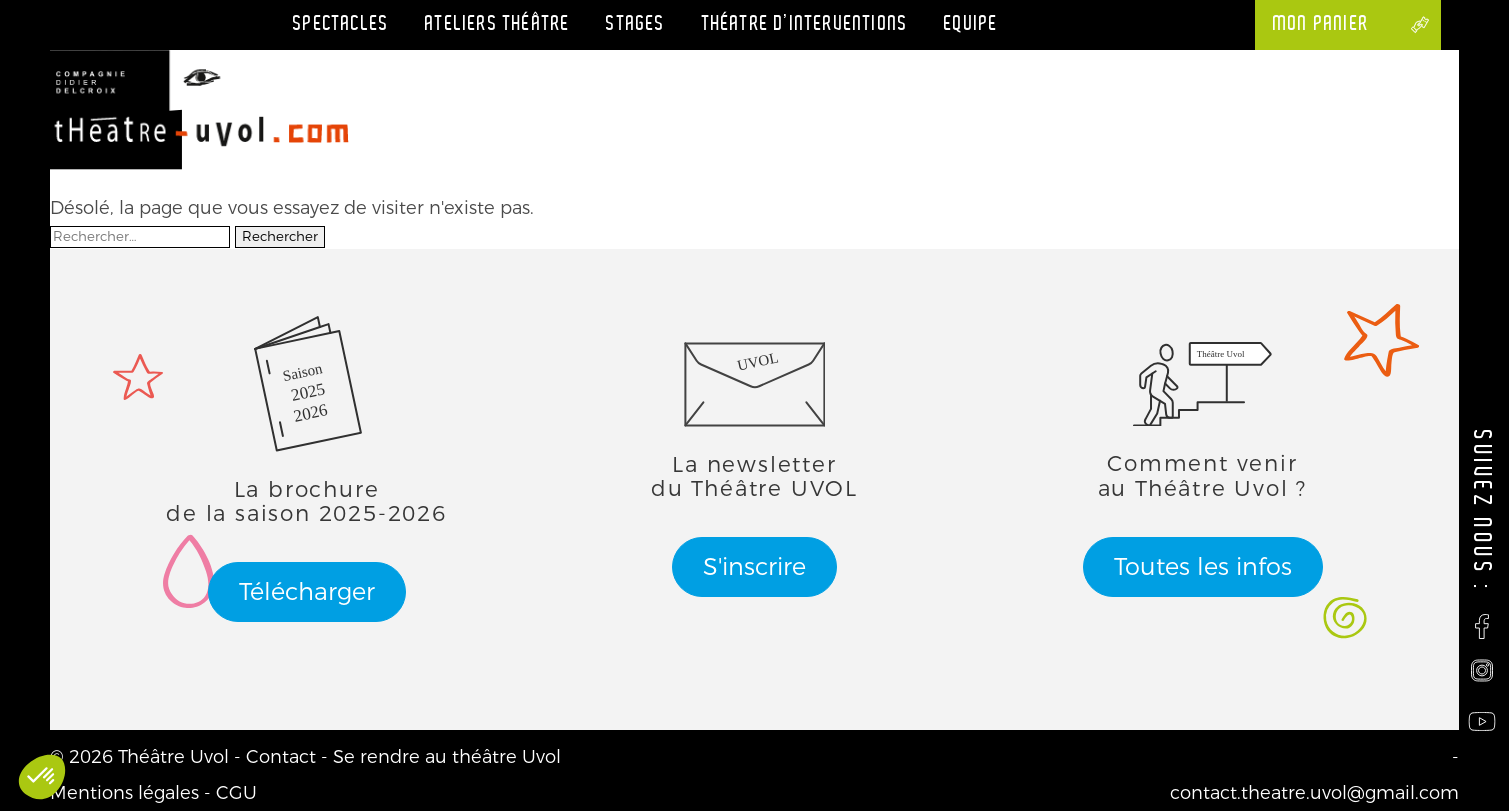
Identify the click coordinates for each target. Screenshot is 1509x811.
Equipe (971, 23)
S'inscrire (754, 567)
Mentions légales (124, 793)
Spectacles (341, 23)
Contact (281, 757)
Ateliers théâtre (497, 23)
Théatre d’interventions (805, 23)
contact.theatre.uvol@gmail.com (1314, 793)
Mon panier (1330, 23)
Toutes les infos (1203, 567)
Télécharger (307, 592)
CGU (236, 793)
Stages (635, 23)
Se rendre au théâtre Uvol (447, 757)
